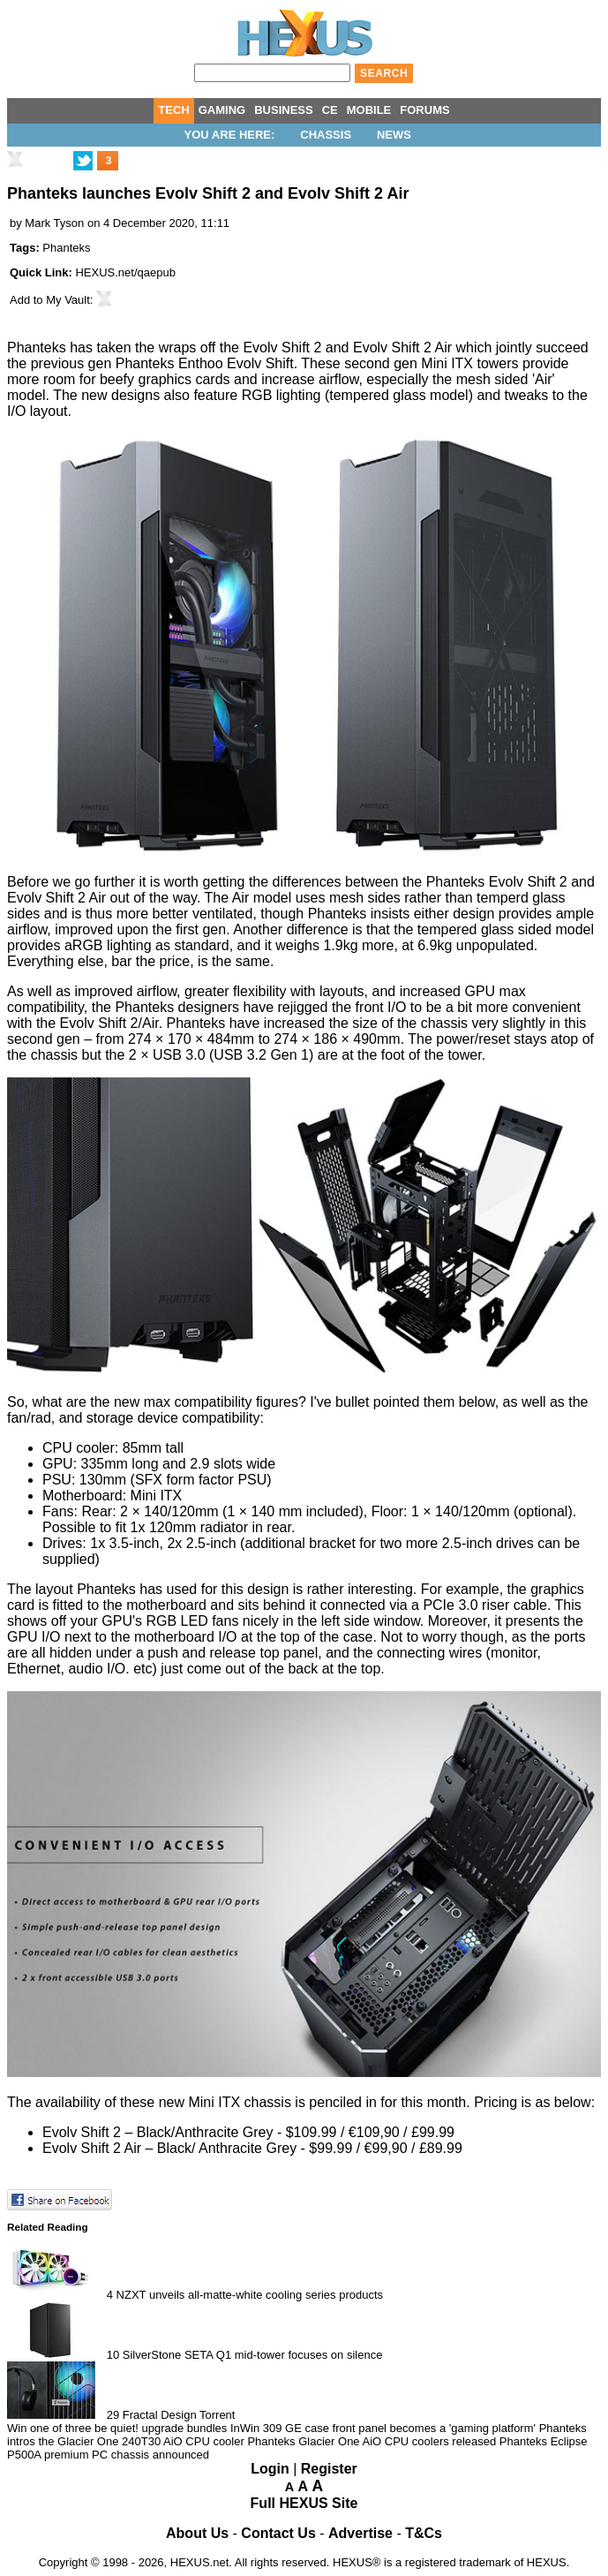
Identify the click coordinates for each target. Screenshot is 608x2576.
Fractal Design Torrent (179, 2414)
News (394, 134)
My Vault (68, 299)
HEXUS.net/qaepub (125, 272)
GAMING (222, 110)
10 (113, 2354)
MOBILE (369, 110)
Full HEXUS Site (304, 2503)
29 (113, 2414)
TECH (173, 110)
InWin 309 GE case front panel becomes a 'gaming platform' (383, 2428)
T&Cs (423, 2533)
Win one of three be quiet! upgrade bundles (117, 2428)
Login (270, 2468)
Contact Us (278, 2533)
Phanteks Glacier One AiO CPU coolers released (371, 2441)
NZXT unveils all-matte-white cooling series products (250, 2294)
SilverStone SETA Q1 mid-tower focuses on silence (253, 2354)
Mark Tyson (54, 223)
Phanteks (66, 247)
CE (330, 110)
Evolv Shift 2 (282, 347)
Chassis (325, 134)
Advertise (360, 2533)
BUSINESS (283, 110)
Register (329, 2468)
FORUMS (424, 110)
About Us (197, 2533)
